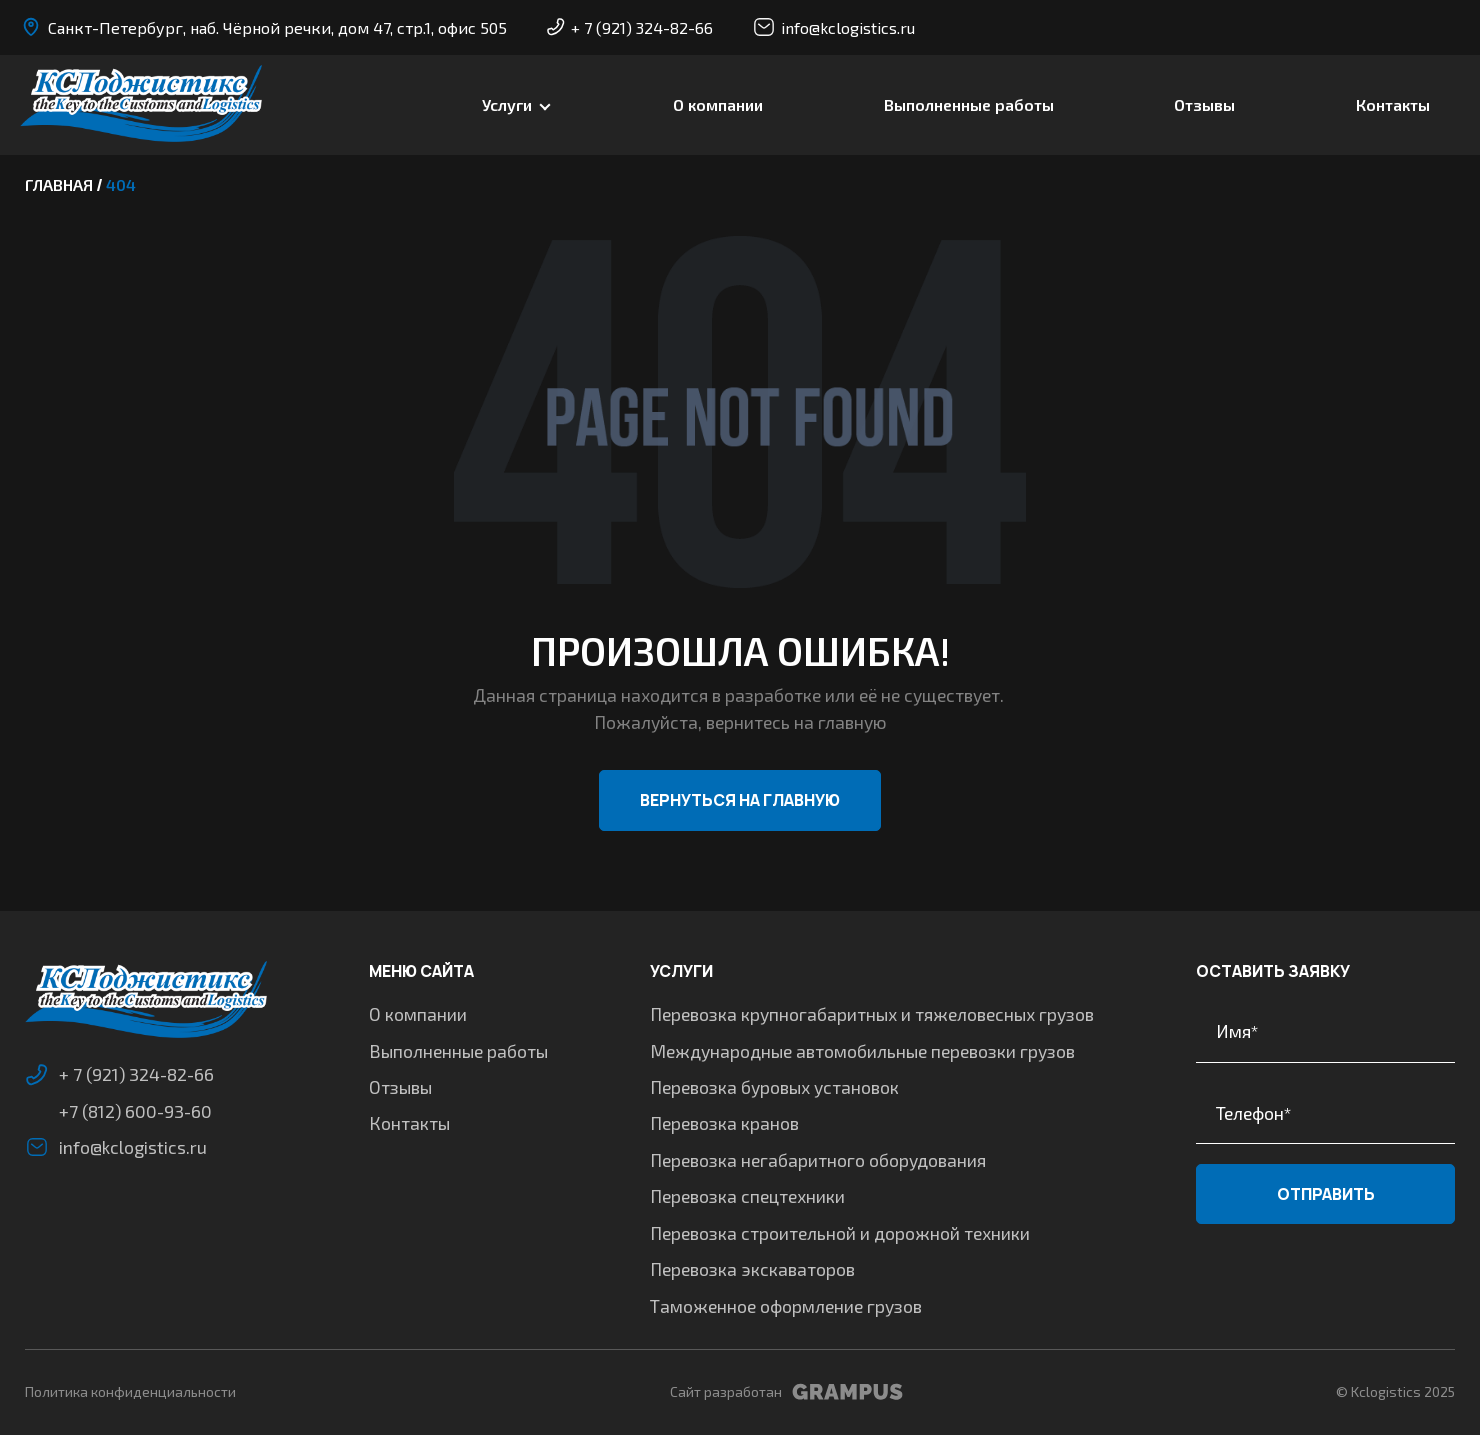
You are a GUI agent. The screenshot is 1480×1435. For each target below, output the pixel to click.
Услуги (507, 104)
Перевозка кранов (724, 1123)
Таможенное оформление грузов (786, 1306)
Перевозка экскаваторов (752, 1269)
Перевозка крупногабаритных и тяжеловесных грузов (872, 1014)
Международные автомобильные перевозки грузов (862, 1051)
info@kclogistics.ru (834, 27)
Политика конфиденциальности (130, 1391)
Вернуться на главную (740, 800)
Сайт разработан (786, 1392)
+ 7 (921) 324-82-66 (630, 27)
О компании (718, 104)
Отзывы (1204, 104)
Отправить (1326, 1194)
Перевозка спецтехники (747, 1196)
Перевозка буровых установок (774, 1087)
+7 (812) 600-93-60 (135, 1111)
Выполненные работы (969, 104)
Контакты (1393, 104)
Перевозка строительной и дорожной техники (840, 1233)
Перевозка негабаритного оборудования (818, 1160)
